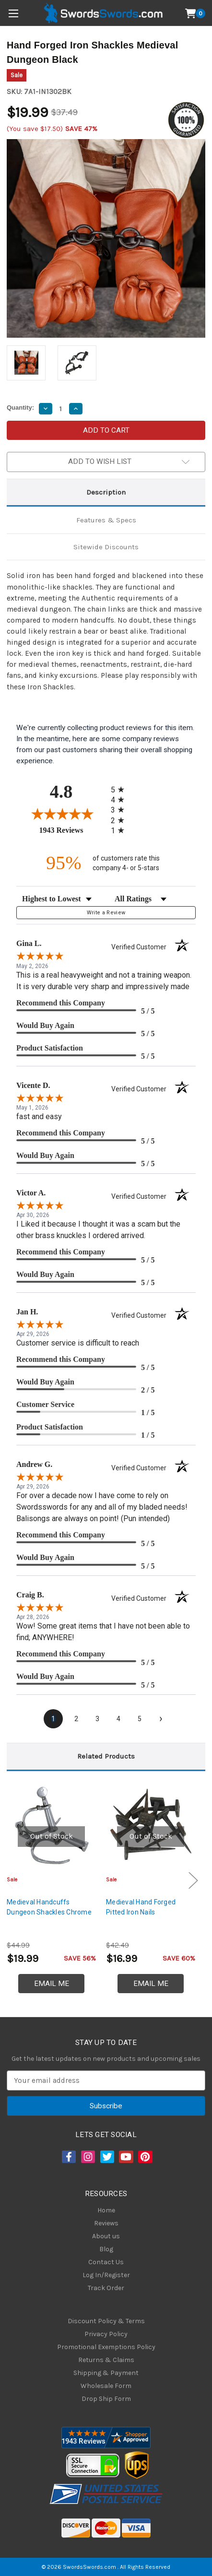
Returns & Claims (106, 2360)
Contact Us (106, 2262)
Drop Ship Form (106, 2399)
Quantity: (20, 407)
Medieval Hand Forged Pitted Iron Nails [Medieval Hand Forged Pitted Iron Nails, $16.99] (141, 1907)
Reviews (106, 2223)
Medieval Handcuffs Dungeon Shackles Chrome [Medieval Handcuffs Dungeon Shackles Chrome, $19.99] (49, 1907)
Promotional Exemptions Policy (106, 2347)
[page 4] (118, 1718)
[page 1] (53, 1718)
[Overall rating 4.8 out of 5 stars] (61, 813)
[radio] (120, 789)
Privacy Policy (106, 2334)
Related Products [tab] (106, 1756)
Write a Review (106, 913)
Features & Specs (106, 520)
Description (106, 492)
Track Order (106, 2288)
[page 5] (139, 1718)
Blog (106, 2249)
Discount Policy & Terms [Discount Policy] (106, 2321)
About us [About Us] (106, 2236)
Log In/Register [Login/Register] (106, 2275)
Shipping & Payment (106, 2373)
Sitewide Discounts (106, 547)
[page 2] (76, 1718)
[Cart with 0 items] (195, 13)
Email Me (51, 1983)
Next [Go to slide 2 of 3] (193, 1880)
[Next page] (160, 1718)
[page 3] (97, 1718)
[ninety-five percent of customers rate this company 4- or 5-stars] (106, 862)
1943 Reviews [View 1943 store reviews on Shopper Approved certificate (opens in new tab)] (72, 830)
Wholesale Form (106, 2386)
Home (106, 2210)
